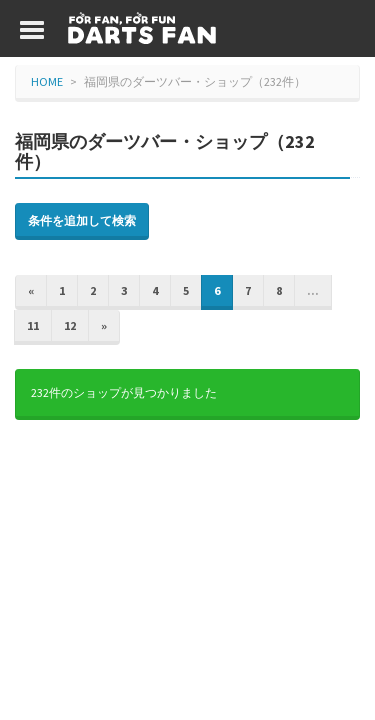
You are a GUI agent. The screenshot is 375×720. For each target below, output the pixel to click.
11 (33, 325)
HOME (47, 81)
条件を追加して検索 (82, 220)
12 (70, 325)
